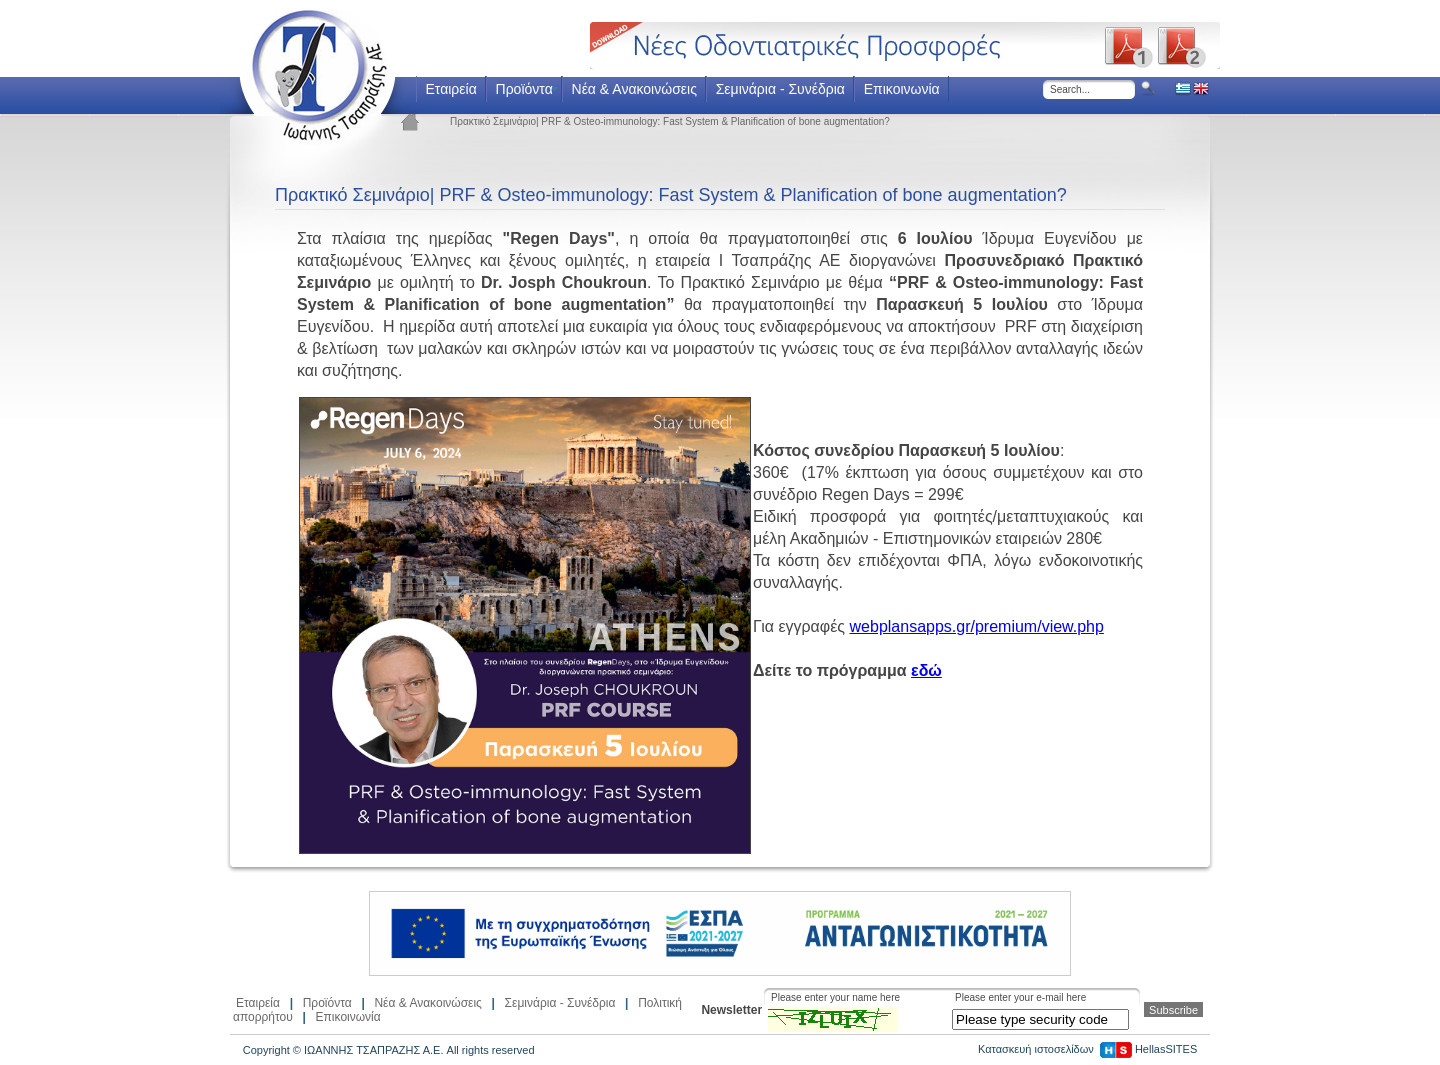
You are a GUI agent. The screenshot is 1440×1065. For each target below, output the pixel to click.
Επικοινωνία (902, 89)
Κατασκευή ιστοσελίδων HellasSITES (1087, 1049)
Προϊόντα (524, 89)
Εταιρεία (450, 89)
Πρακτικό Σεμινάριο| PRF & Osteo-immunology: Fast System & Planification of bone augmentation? (670, 121)
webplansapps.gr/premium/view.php (977, 626)
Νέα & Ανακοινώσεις (634, 89)
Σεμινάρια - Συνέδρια (780, 89)
